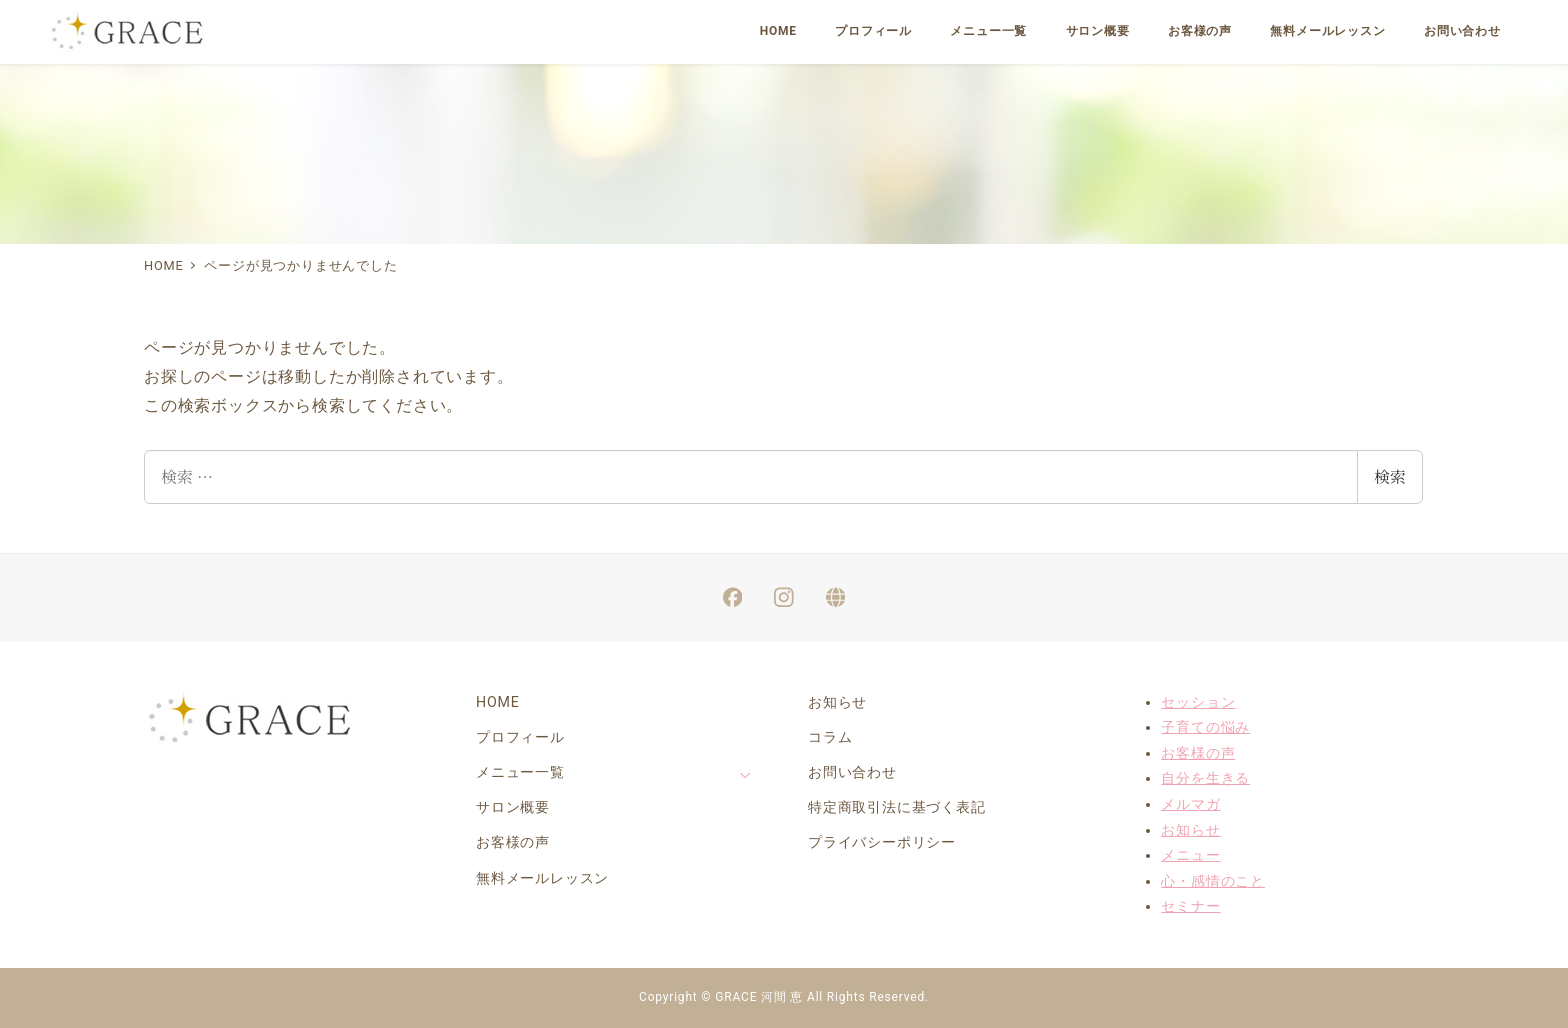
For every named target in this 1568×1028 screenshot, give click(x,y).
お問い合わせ (852, 772)
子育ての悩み (1205, 727)
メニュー (1190, 855)
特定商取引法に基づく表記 (897, 807)
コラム (830, 737)
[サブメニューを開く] (745, 773)
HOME (498, 702)
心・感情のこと (1213, 881)
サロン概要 (513, 807)
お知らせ (837, 702)
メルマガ (1190, 804)
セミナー (1190, 906)
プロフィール (520, 737)
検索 (1390, 476)
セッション (1198, 702)
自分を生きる (1205, 778)
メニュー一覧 (520, 772)
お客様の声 (513, 842)
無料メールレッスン (542, 878)
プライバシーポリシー (882, 842)
